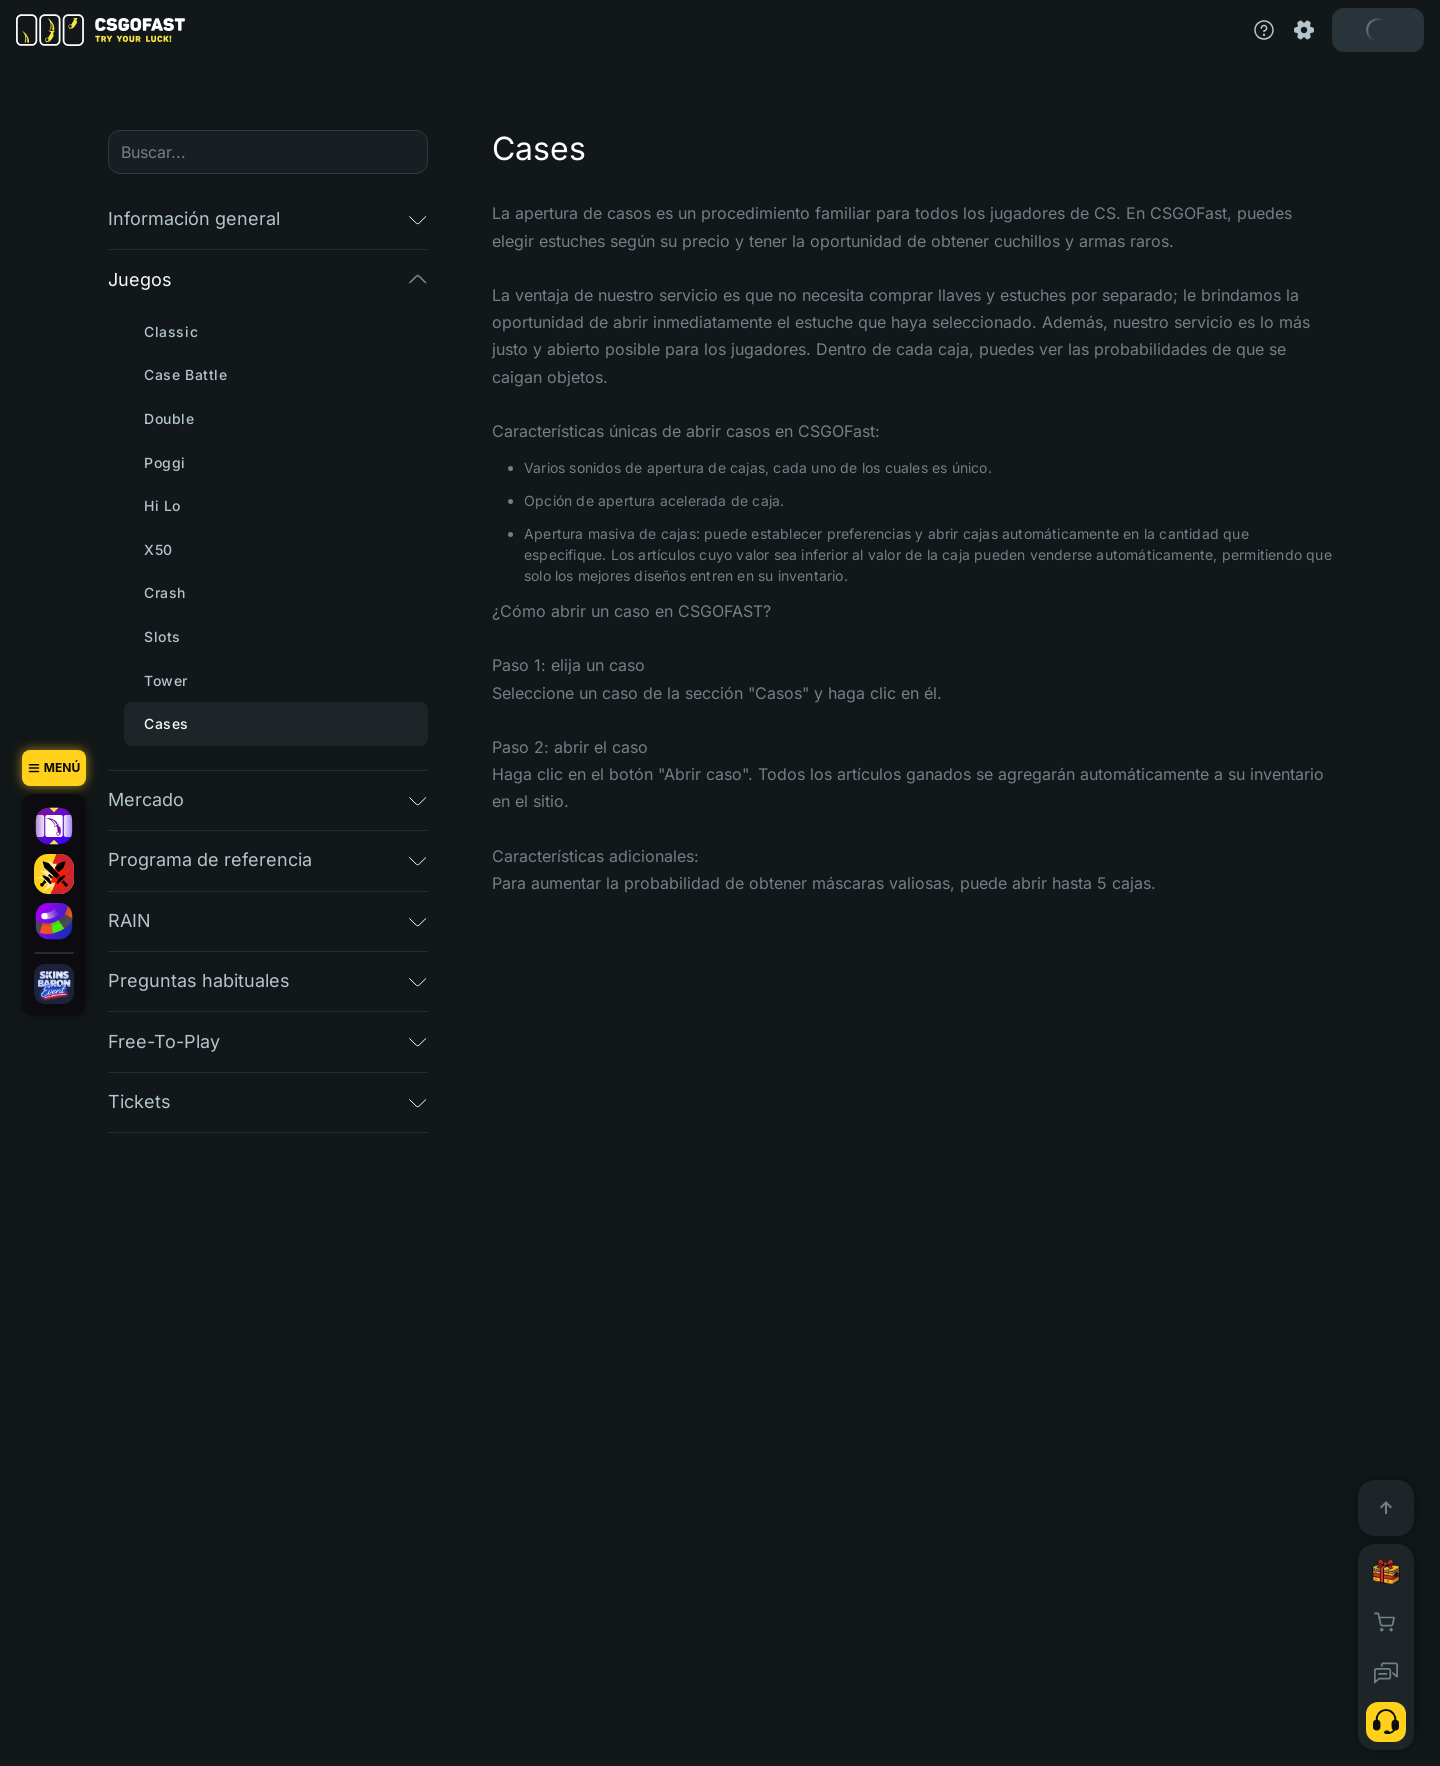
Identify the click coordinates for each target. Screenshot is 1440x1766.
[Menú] (54, 768)
